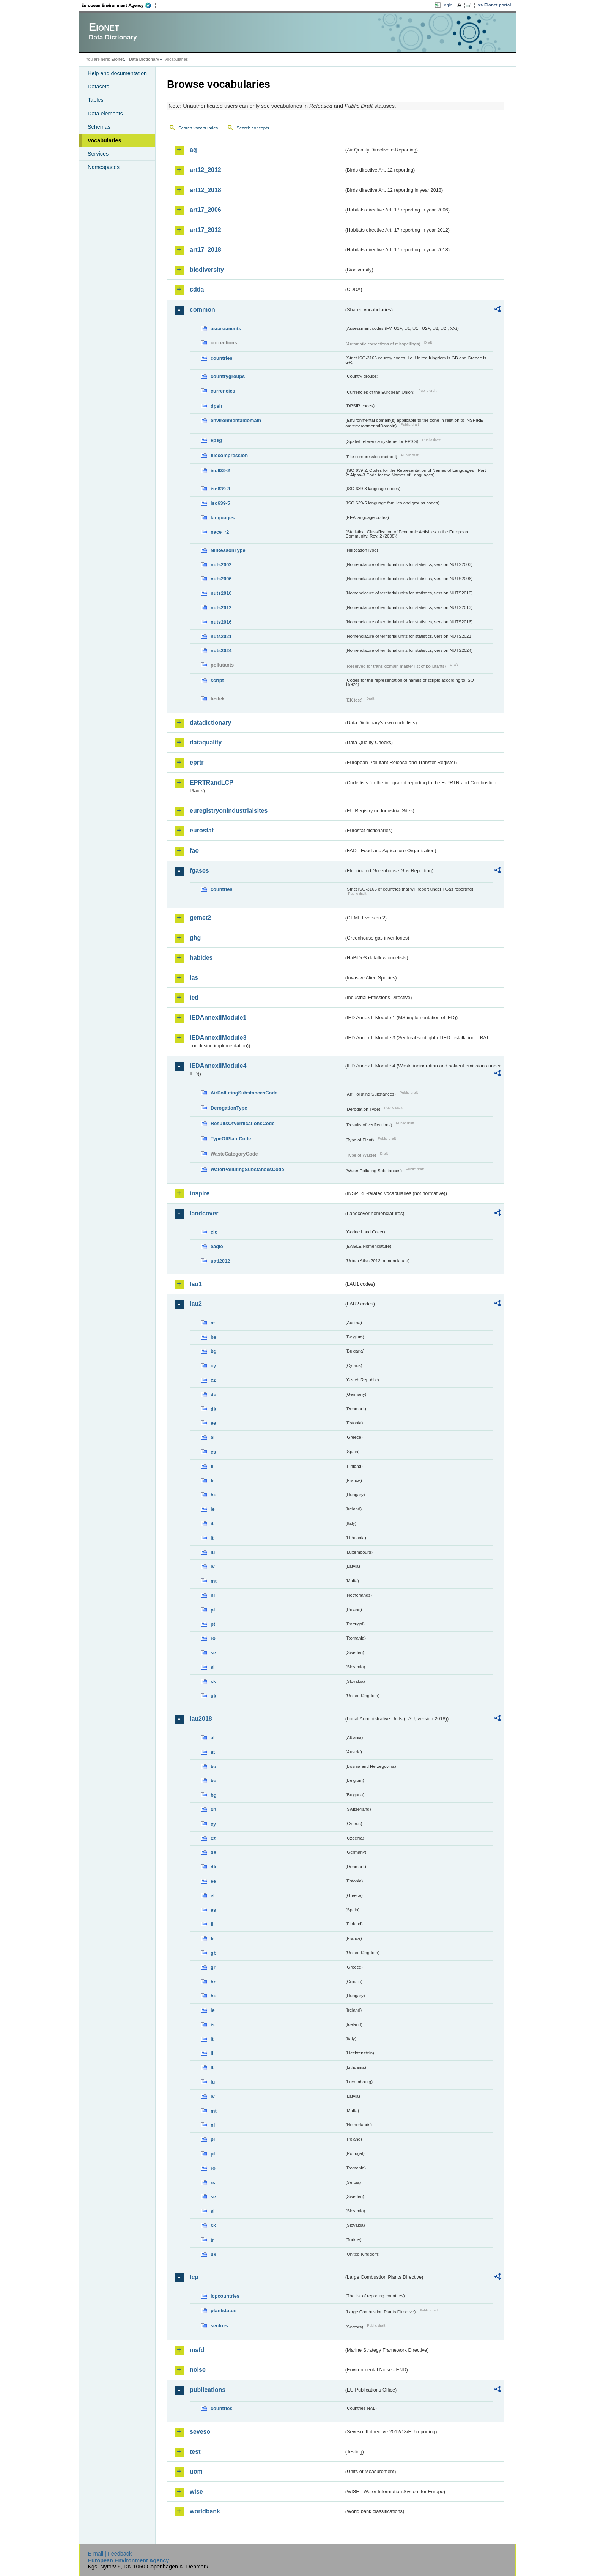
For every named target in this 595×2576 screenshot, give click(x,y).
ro (213, 1638)
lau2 (196, 1304)
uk (213, 1696)
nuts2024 (221, 650)
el (213, 1437)
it (212, 1523)
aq (193, 150)
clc (214, 1232)
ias (194, 977)
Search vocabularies (198, 128)
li (212, 2053)
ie (213, 1509)
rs (213, 2182)
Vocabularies (104, 140)
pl (213, 1610)
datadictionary (210, 722)
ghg (195, 938)
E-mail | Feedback (110, 2554)
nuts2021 (221, 636)
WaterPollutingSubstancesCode (247, 1169)
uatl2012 (220, 1261)
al (213, 1737)
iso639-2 (220, 470)
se (213, 1652)
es (213, 1452)
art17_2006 (205, 210)
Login (447, 5)
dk (213, 1409)
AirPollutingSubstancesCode (244, 1093)
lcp (194, 2277)
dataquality (206, 742)
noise (198, 2369)
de (213, 1394)
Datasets (98, 87)
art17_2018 (205, 249)
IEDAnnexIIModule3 (218, 1037)
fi (212, 1466)
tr (212, 2240)
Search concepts (252, 128)
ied (194, 997)
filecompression (229, 455)
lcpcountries (225, 2296)
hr (213, 1982)
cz (213, 1380)
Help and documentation (117, 73)
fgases (199, 870)
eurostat (202, 830)
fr (212, 1480)
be (213, 1337)
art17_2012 (205, 230)
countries (222, 358)
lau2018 (201, 1718)
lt (212, 1538)
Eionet (117, 59)
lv (213, 1566)
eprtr (196, 762)
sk (213, 1681)
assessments (226, 328)
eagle (217, 1246)
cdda (197, 289)
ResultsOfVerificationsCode (243, 1123)
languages (223, 517)
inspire (199, 1193)
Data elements (105, 113)
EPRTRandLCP (211, 782)
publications (207, 2390)
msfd (197, 2350)
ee (213, 1423)
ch (213, 1809)
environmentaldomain (236, 420)
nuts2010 (221, 593)
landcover (204, 1213)
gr (213, 1967)
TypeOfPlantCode (231, 1138)
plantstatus (223, 2310)
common (202, 309)
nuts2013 (221, 607)
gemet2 (200, 917)
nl (213, 1595)
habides (201, 957)
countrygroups (228, 376)
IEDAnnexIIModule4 (218, 1066)
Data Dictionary (144, 59)
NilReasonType (228, 550)
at (213, 1323)
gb (214, 1953)
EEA (119, 5)
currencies (223, 391)
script (217, 680)
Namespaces (104, 167)
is (213, 2024)
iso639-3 (220, 489)
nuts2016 (221, 622)
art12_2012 (205, 170)
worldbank (205, 2511)
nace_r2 (220, 532)
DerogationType (229, 1108)
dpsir (216, 406)
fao (194, 850)
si (213, 1667)
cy (213, 1365)
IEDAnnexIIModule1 (218, 1017)
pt (213, 1624)
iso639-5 (220, 503)
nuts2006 (221, 579)
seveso (200, 2431)
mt (214, 1581)
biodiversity (207, 269)
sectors (219, 2325)
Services (98, 154)
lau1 (196, 1284)
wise (196, 2491)
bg (214, 1351)
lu (213, 1552)
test (195, 2451)
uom (196, 2471)
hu (214, 1495)
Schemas (99, 127)
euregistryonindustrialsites (229, 810)
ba (213, 1766)
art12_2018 (205, 190)
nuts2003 (221, 565)
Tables (96, 100)
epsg (216, 440)
